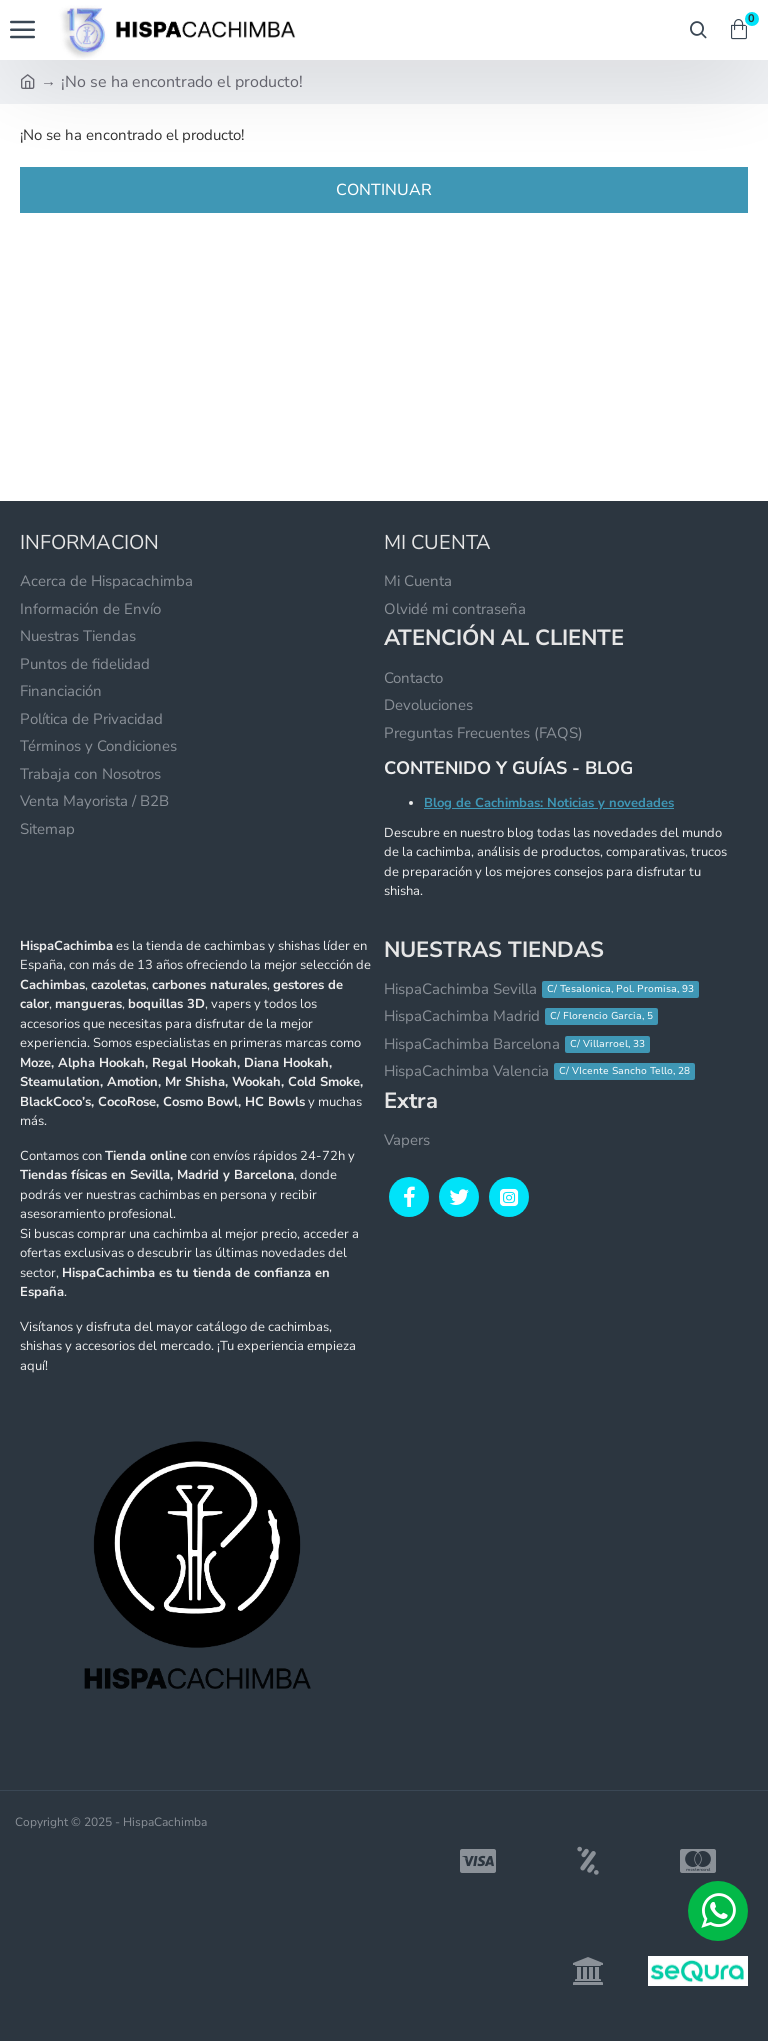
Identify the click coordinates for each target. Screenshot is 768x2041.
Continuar (384, 190)
